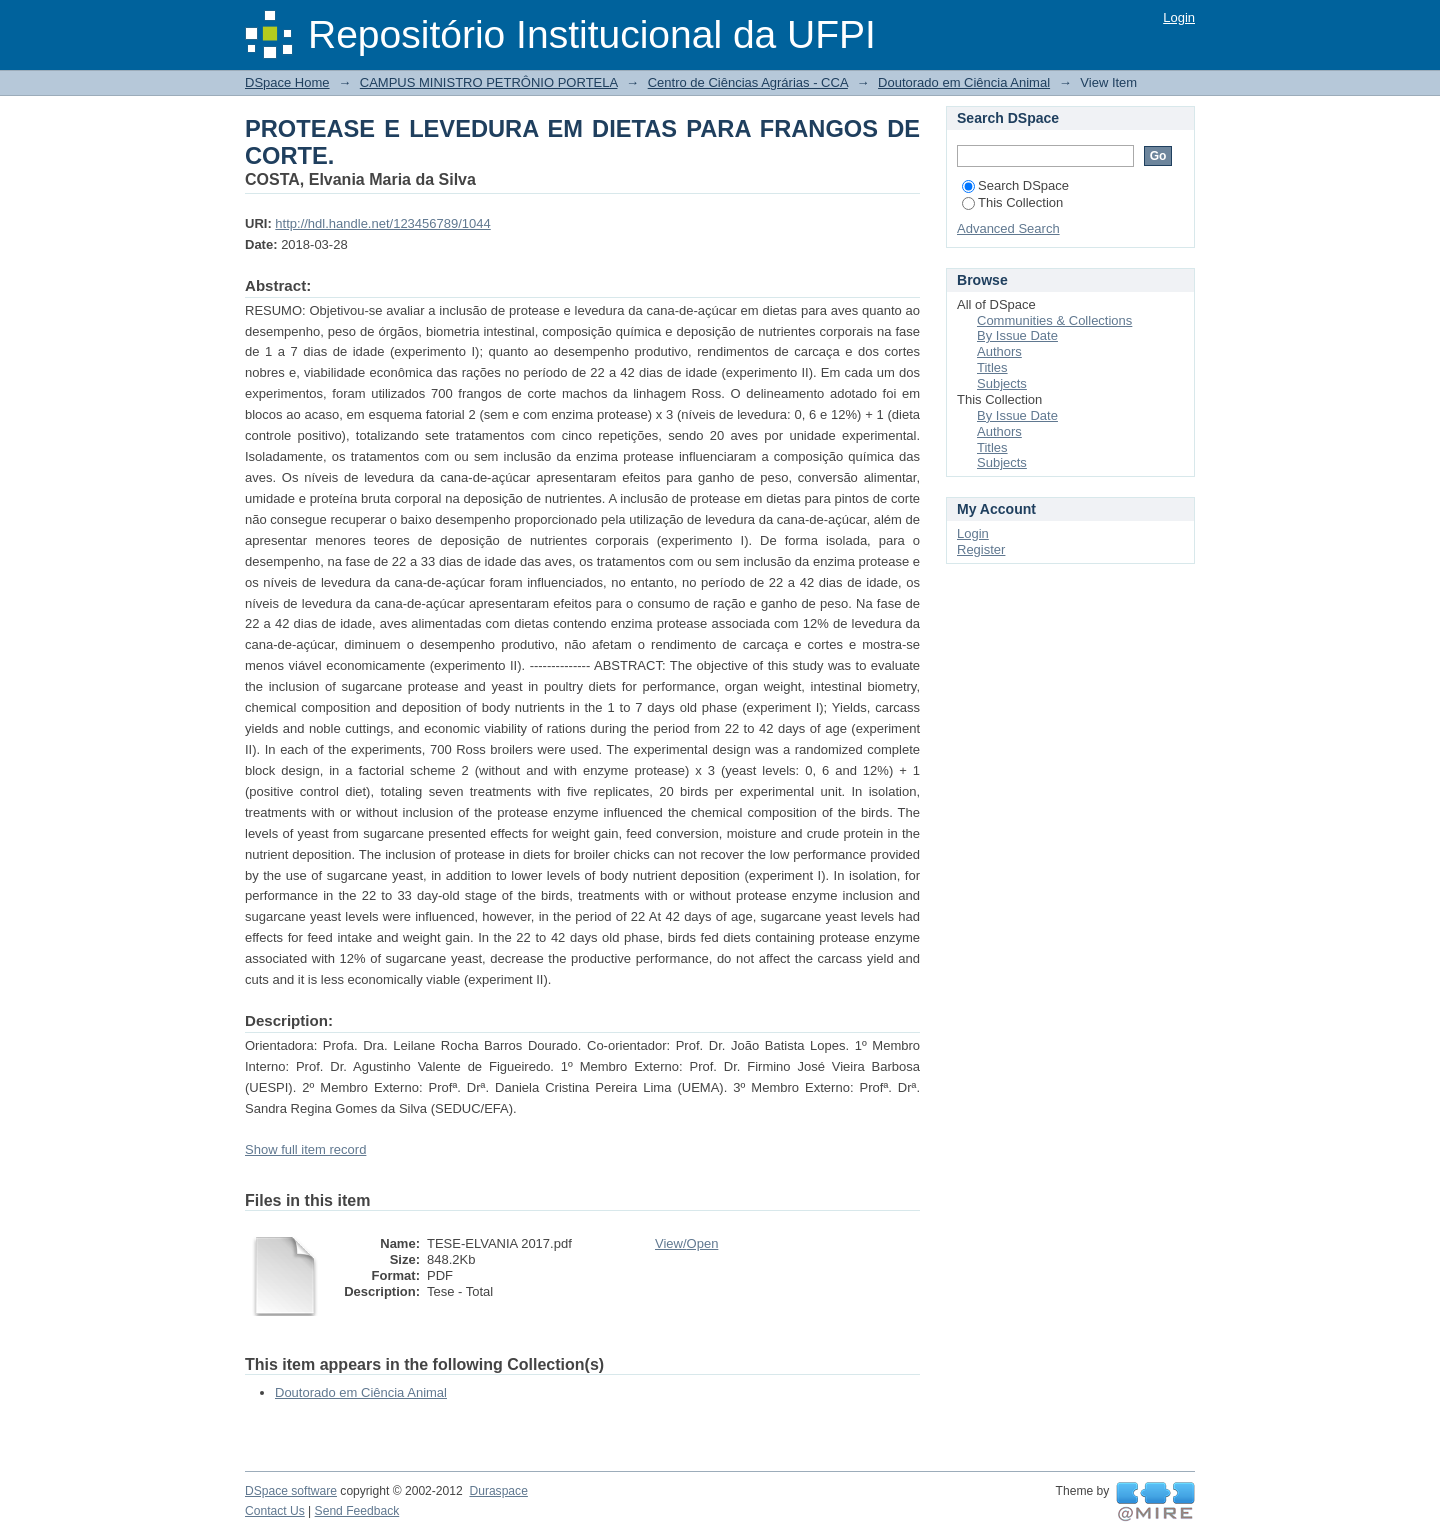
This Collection (1012, 202)
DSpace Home (287, 82)
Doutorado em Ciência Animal (964, 82)
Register (981, 549)
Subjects (1002, 383)
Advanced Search (1008, 228)
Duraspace (498, 1491)
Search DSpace (1015, 185)
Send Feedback (357, 1511)
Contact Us (275, 1511)
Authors (999, 351)
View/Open (686, 1243)
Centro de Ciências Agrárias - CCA (748, 82)
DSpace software (291, 1491)
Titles (992, 367)
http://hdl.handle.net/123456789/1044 (382, 223)
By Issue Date (1017, 335)
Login (1179, 17)
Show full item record (305, 1149)
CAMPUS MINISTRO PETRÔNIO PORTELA (489, 82)
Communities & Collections (1054, 320)
